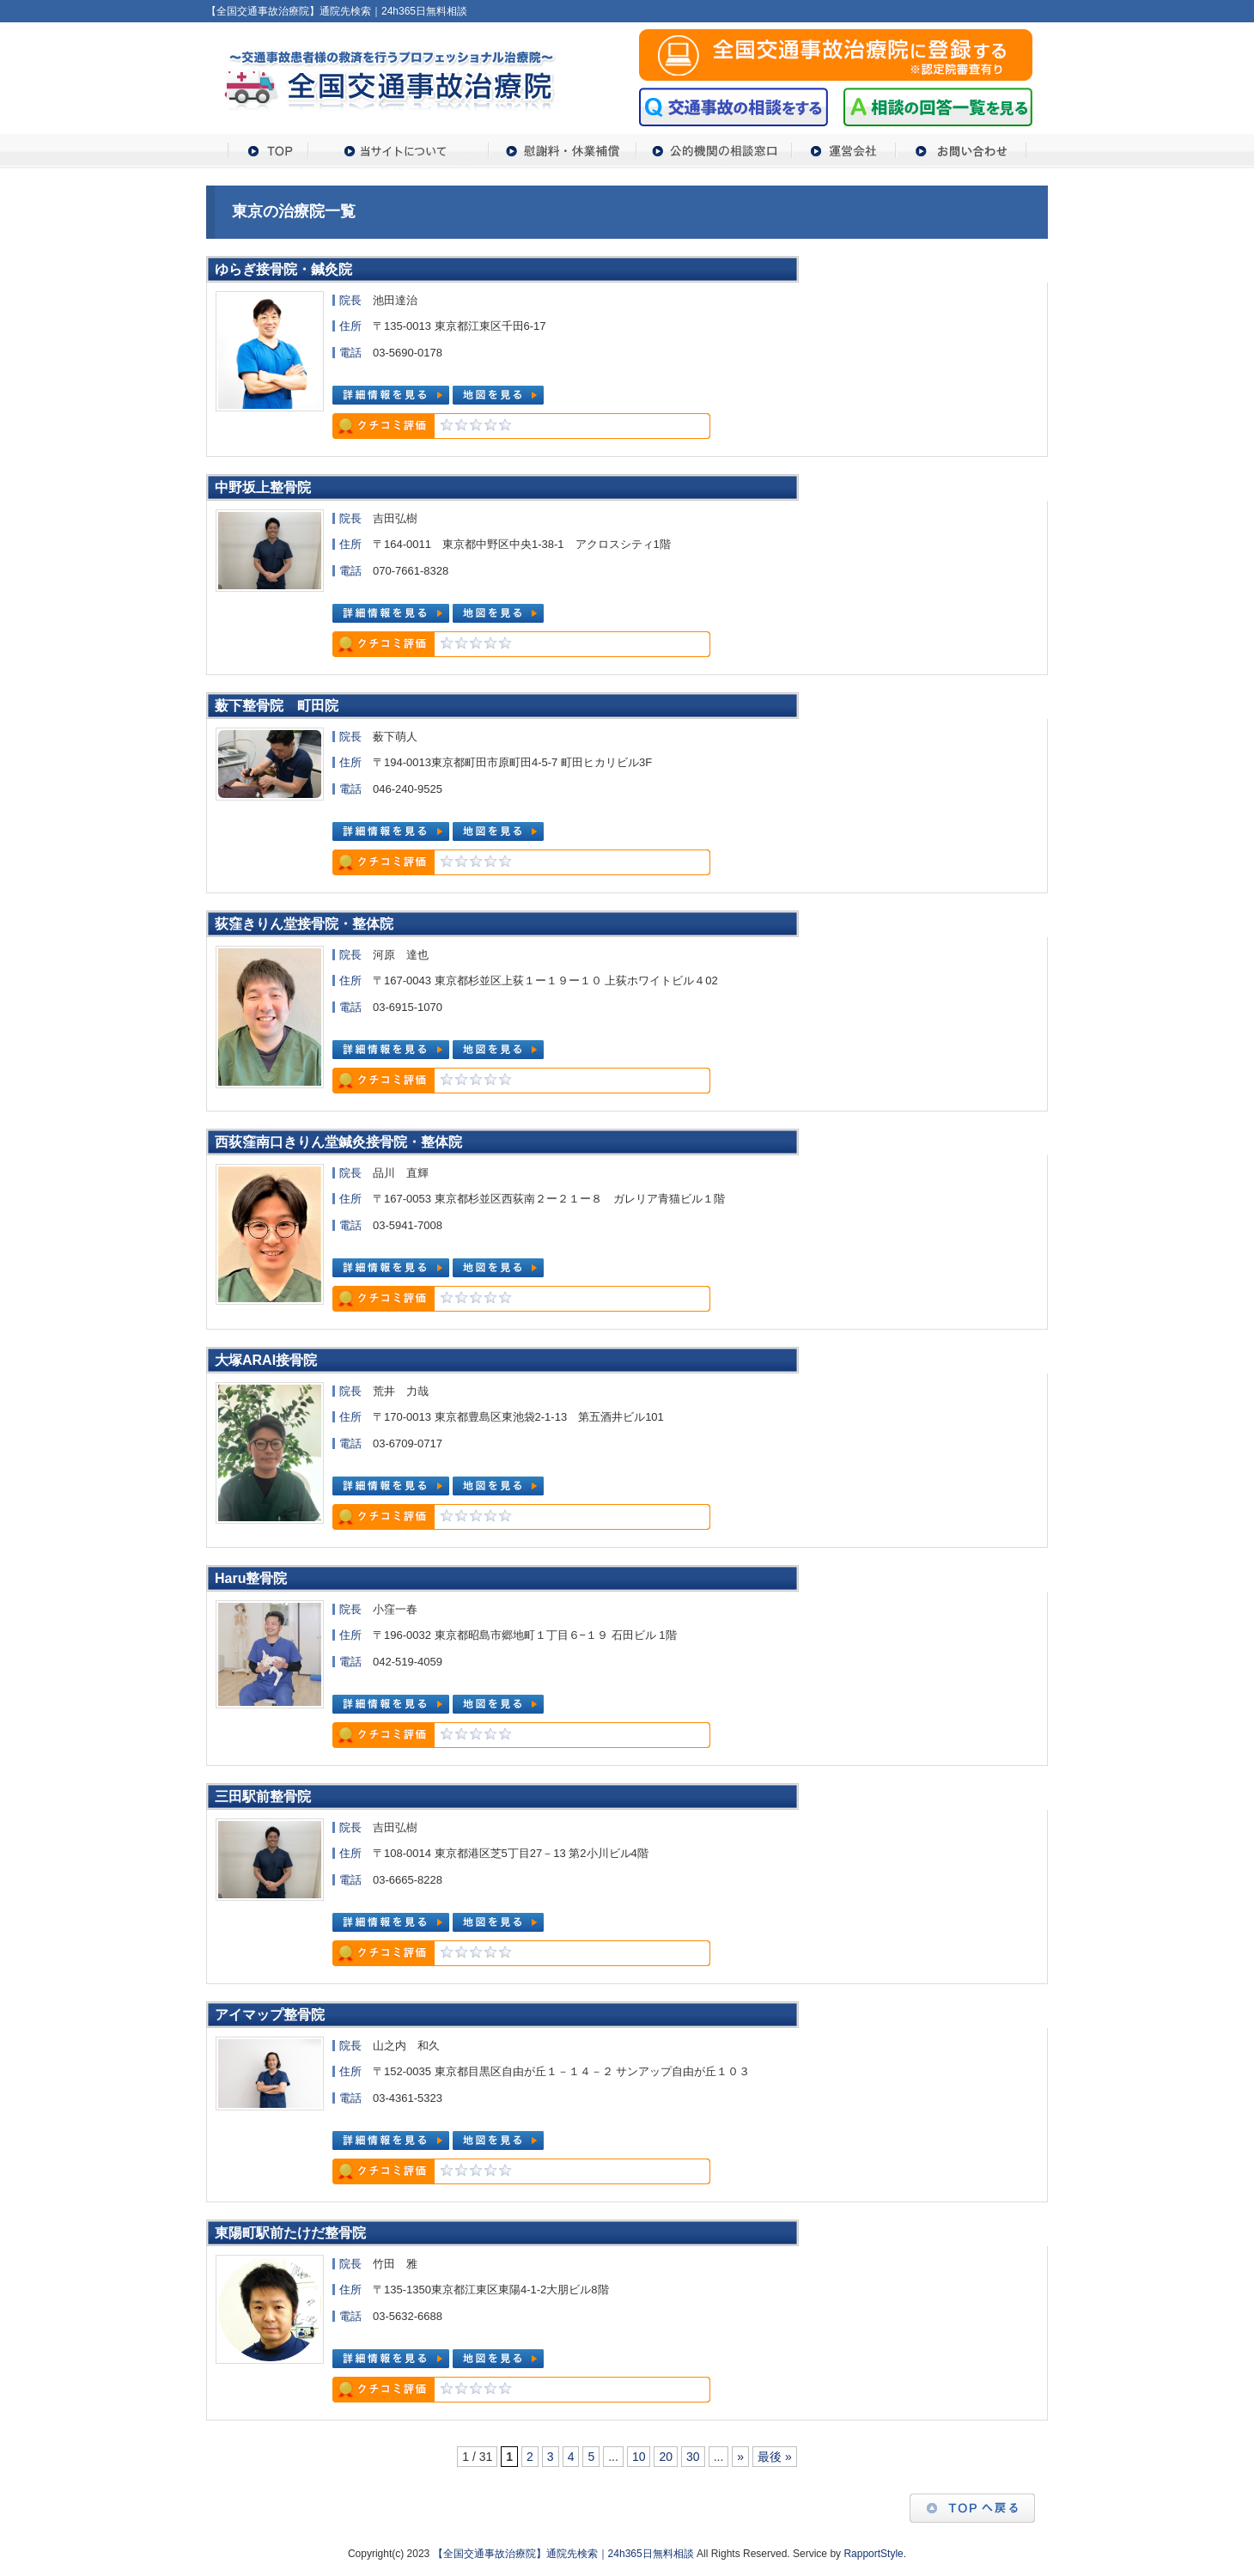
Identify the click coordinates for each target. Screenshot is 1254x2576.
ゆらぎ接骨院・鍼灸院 (283, 269)
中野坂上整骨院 (263, 487)
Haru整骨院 (251, 1578)
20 (666, 2456)
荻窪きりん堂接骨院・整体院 (304, 924)
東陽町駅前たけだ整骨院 (290, 2233)
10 (639, 2456)
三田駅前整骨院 (263, 1796)
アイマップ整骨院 (270, 2014)
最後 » (775, 2456)
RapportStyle (873, 2554)
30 (693, 2456)
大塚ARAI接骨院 (266, 1360)
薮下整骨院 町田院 (276, 705)
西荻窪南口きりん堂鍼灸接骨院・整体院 (338, 1142)
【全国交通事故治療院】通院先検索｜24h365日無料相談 (563, 2554)
